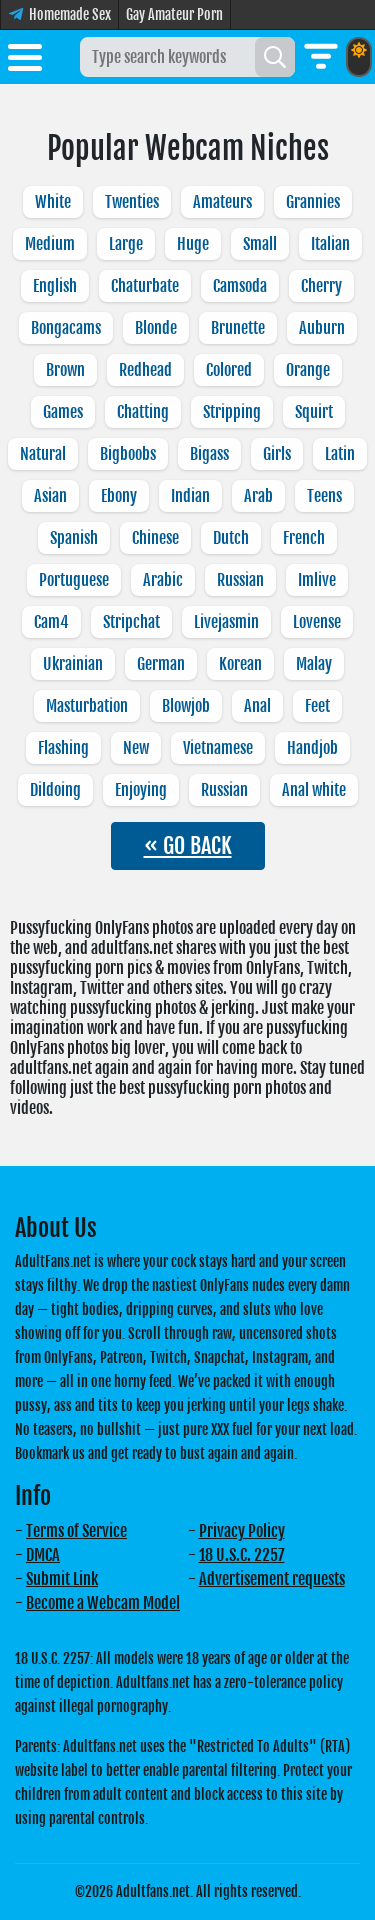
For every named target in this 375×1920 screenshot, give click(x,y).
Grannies (313, 202)
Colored (229, 370)
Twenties (132, 202)
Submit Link (62, 1579)
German (161, 664)
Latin (340, 454)
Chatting (143, 412)
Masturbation (87, 706)
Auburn (322, 328)
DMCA (43, 1555)
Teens (324, 496)
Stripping (232, 412)
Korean (240, 664)
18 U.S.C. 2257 (242, 1555)
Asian (50, 496)
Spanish (74, 538)
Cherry (321, 286)
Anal (257, 706)
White (53, 202)
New (136, 748)
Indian (190, 496)
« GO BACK (188, 845)
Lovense (317, 622)
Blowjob (186, 706)
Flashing (63, 748)
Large (126, 244)
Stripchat (131, 622)
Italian (330, 244)
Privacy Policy (242, 1531)
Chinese (155, 538)
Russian (240, 580)
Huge (193, 244)
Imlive (317, 580)
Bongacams (66, 328)
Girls (277, 454)
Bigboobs (128, 454)
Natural (43, 454)
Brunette (238, 328)
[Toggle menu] (25, 61)
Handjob (312, 748)
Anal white (314, 790)
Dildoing (55, 790)
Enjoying (141, 790)
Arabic (163, 580)
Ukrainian (73, 664)
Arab (258, 496)
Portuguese (74, 580)
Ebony (119, 496)
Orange (308, 370)
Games (63, 412)
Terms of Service (76, 1531)
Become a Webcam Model (103, 1603)
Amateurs (222, 202)
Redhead (145, 370)
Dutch (231, 538)
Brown (65, 370)
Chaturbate (145, 286)
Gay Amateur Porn (174, 14)
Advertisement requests (272, 1579)
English (55, 286)
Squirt (314, 412)
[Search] (275, 57)
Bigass (209, 454)
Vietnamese (218, 748)
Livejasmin (226, 622)
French (304, 538)
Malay (314, 664)
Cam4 (51, 622)
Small (260, 244)
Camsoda (240, 286)
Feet (317, 706)
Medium (50, 244)
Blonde (156, 328)
